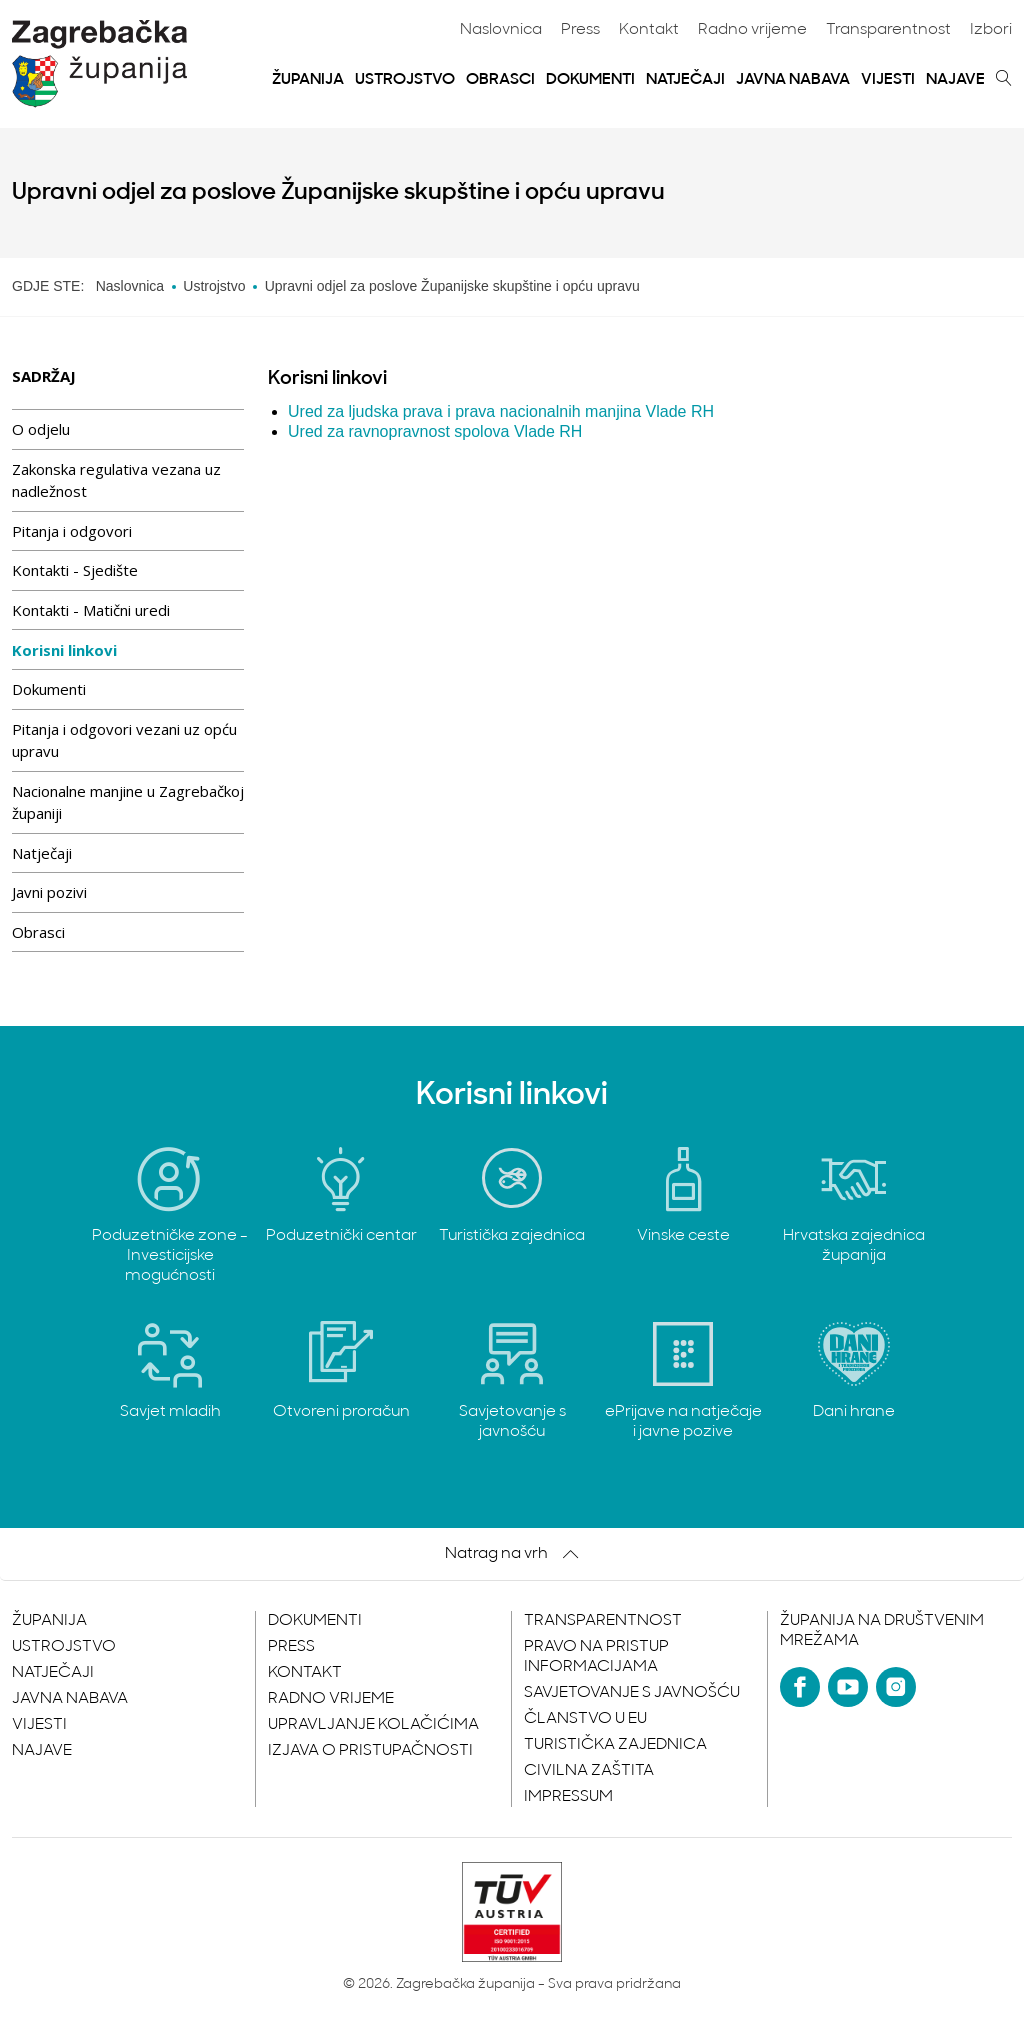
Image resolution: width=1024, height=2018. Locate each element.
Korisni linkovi (64, 650)
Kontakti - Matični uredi (91, 610)
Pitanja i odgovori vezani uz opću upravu (124, 740)
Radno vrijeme (752, 30)
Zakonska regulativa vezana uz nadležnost (116, 480)
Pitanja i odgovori (72, 531)
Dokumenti (590, 80)
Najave (955, 80)
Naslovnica (501, 30)
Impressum (568, 1797)
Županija (308, 80)
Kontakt (649, 30)
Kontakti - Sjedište (75, 570)
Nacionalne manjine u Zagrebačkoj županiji (128, 802)
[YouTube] (848, 1687)
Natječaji (685, 80)
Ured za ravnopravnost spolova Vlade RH (435, 431)
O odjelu (41, 429)
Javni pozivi (49, 892)
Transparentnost (888, 30)
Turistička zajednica (615, 1745)
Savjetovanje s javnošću (632, 1693)
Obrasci (500, 80)
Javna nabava (793, 80)
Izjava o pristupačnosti (370, 1751)
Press (580, 30)
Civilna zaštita (589, 1771)
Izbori (991, 30)
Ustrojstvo (405, 80)
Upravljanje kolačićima (373, 1725)
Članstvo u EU (585, 1719)
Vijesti (888, 80)
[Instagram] (896, 1687)
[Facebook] (800, 1687)
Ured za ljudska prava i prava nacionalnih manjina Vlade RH (501, 411)
